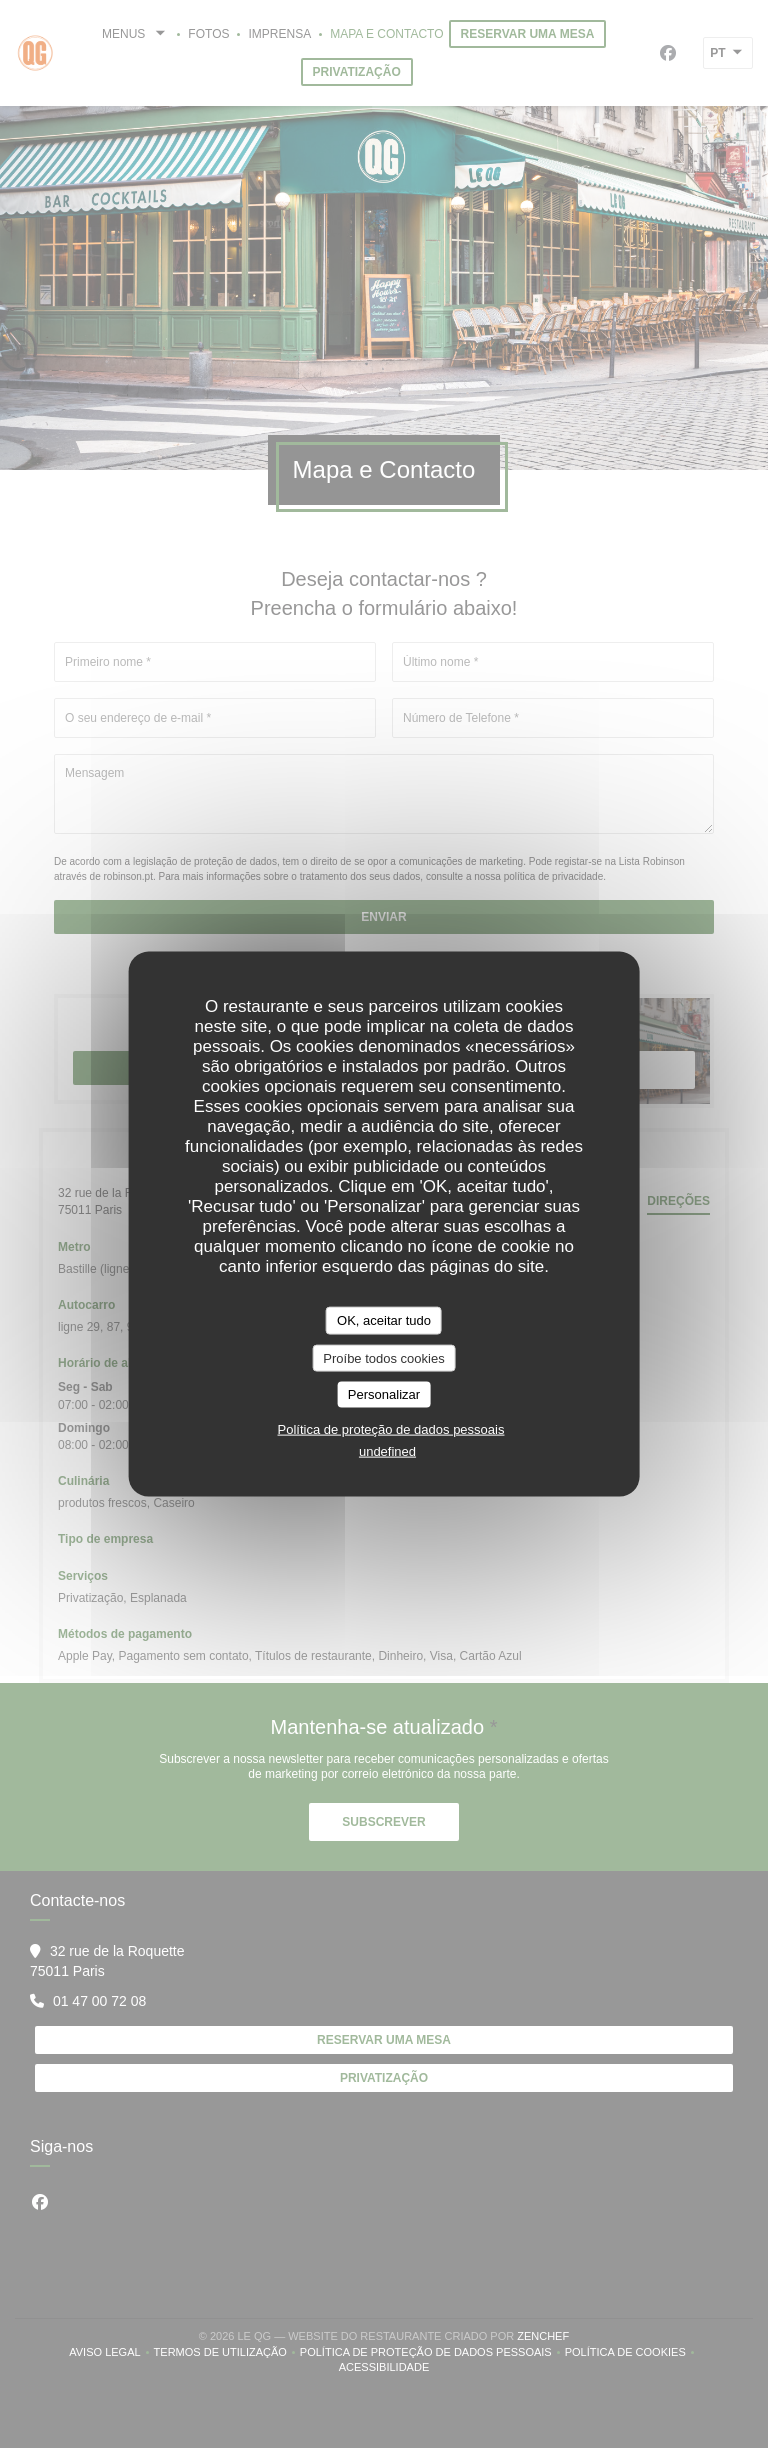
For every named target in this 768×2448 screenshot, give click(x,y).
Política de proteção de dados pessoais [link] (391, 1428)
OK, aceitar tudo (384, 1320)
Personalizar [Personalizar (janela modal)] (384, 1394)
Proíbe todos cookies (383, 1357)
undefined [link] (387, 1450)
